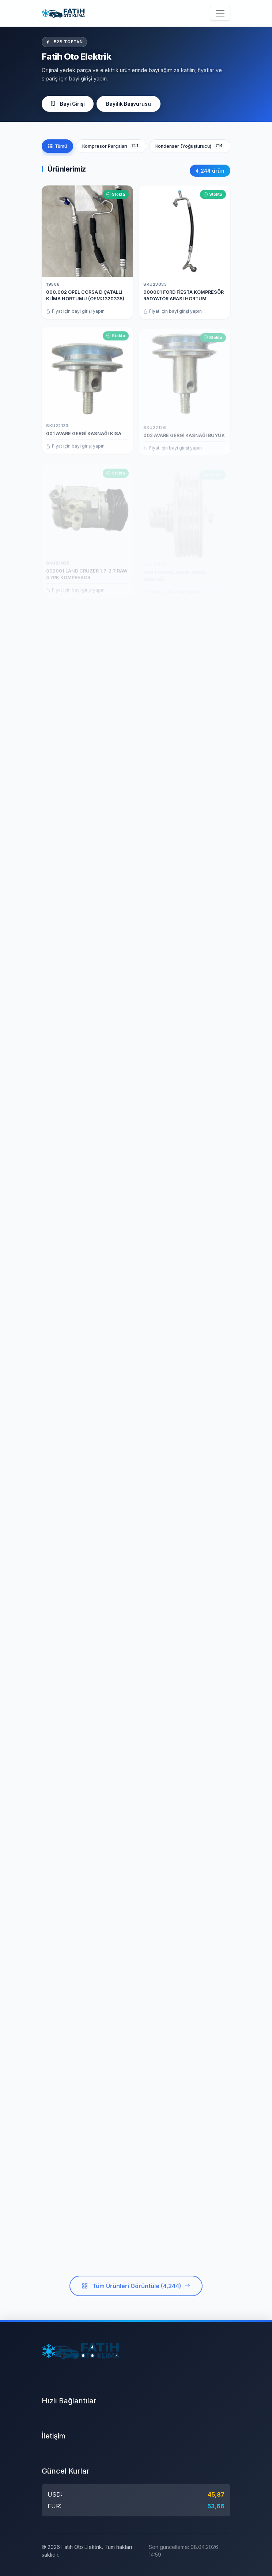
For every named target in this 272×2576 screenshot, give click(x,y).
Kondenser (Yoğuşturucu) (189, 146)
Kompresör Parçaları (111, 146)
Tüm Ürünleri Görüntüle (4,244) (136, 2293)
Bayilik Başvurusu (128, 104)
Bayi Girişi (67, 104)
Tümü (57, 146)
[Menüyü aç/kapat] (220, 13)
